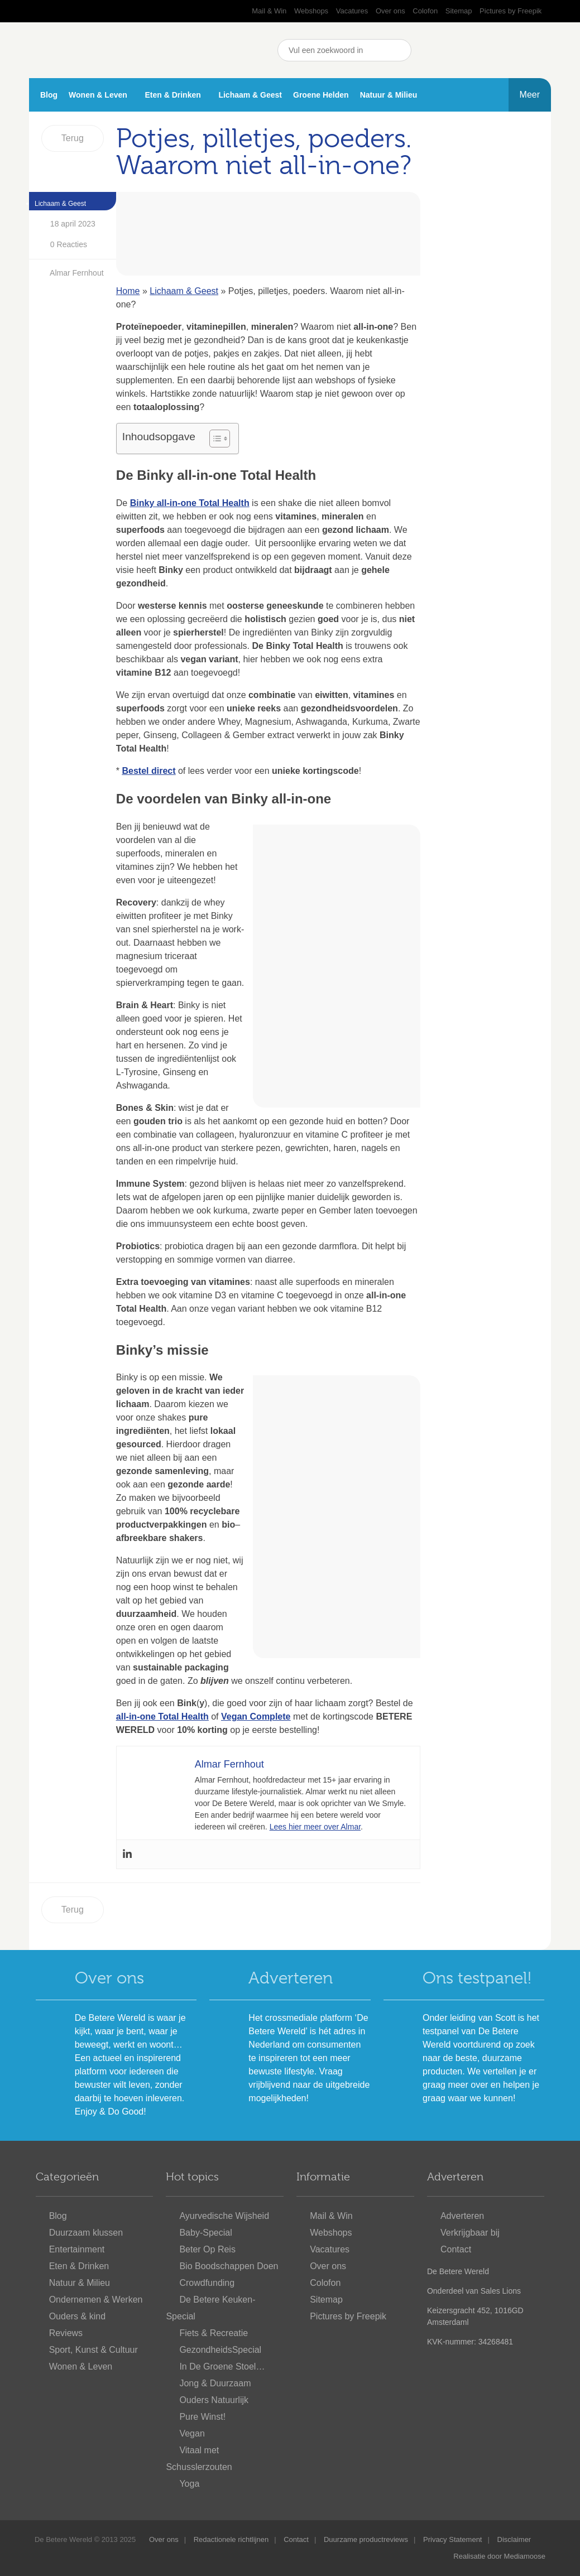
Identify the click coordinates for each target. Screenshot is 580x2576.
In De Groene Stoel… (222, 2366)
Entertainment (77, 2249)
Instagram (512, 50)
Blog (48, 94)
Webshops (311, 11)
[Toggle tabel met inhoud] (214, 438)
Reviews (66, 2333)
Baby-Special (205, 2232)
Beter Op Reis (207, 2249)
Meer (530, 94)
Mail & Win (269, 11)
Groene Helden (321, 94)
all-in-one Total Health (162, 1716)
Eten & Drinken (172, 94)
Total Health (224, 503)
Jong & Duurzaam (215, 2383)
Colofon (425, 11)
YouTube (456, 50)
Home (128, 291)
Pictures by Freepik (510, 11)
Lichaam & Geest (250, 94)
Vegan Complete (255, 1716)
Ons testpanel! (477, 1977)
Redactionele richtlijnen (231, 2539)
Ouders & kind (77, 2316)
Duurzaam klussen (86, 2232)
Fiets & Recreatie (213, 2333)
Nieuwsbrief (540, 50)
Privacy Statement (452, 2539)
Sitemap (458, 11)
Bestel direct (148, 771)
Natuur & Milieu (389, 94)
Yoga (189, 2483)
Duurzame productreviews (366, 2539)
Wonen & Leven (98, 94)
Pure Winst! (202, 2416)
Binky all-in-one (163, 503)
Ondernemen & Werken (96, 2299)
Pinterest (484, 50)
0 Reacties (59, 245)
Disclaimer (514, 2539)
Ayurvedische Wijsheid (224, 2216)
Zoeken (400, 50)
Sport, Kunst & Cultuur (93, 2349)
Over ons (390, 11)
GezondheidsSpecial (220, 2349)
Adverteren (290, 1977)
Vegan (191, 2433)
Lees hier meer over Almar (315, 1826)
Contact (455, 2249)
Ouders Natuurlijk (213, 2400)
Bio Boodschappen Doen (228, 2266)
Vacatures (352, 11)
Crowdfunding (206, 2283)
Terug (72, 138)
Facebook (428, 50)
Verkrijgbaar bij (470, 2232)
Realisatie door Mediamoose (499, 2556)
